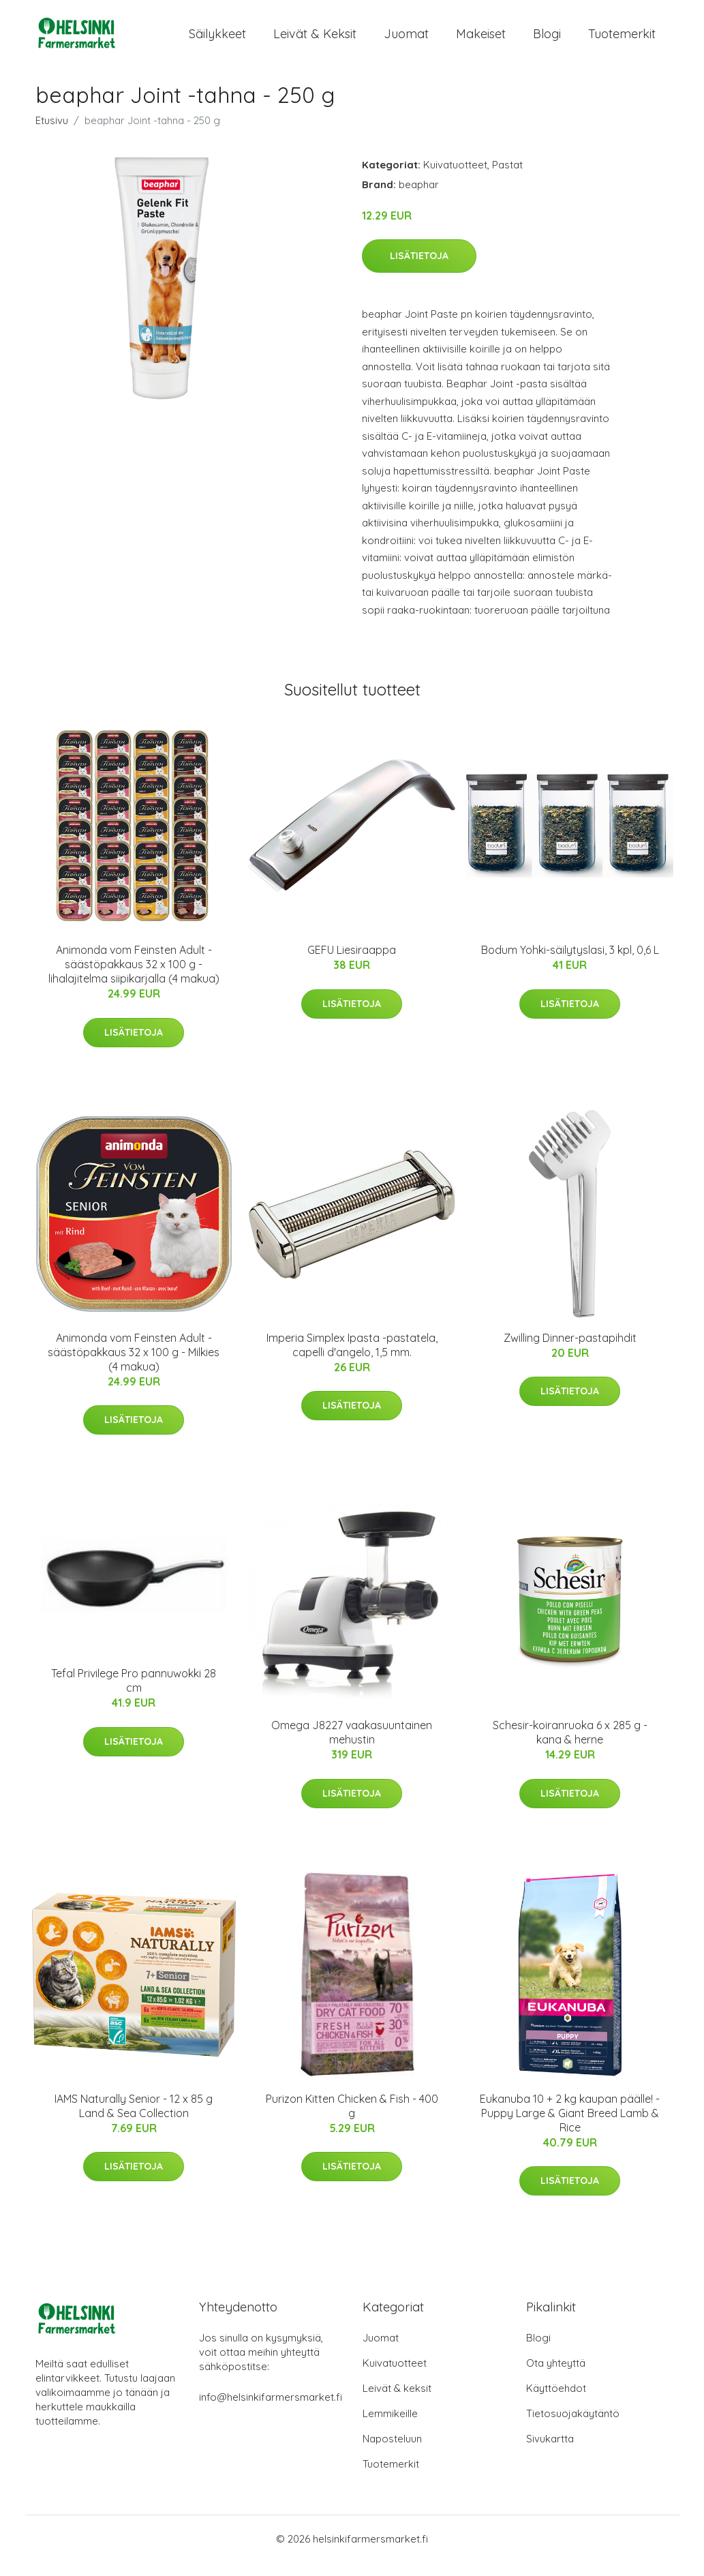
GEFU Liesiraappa (351, 963)
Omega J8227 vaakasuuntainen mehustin (351, 1746)
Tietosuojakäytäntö (572, 2427)
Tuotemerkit (622, 40)
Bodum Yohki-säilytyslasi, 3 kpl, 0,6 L (570, 963)
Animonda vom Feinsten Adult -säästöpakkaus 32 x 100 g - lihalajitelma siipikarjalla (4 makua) (133, 978)
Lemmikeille (390, 2427)
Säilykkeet (217, 40)
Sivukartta (550, 2452)
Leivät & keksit (314, 40)
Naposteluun (392, 2452)
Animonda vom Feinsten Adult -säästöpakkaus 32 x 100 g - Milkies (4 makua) (133, 1366)
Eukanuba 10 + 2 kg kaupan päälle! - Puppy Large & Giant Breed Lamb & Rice (570, 2127)
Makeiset (481, 40)
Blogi (547, 40)
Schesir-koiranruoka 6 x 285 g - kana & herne (570, 1746)
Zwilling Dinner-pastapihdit (570, 1351)
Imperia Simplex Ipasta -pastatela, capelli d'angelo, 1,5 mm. (352, 1359)
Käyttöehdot (556, 2401)
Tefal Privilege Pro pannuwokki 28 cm (133, 1694)
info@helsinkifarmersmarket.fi (270, 2410)
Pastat (507, 178)
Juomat (406, 40)
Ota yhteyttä (555, 2376)
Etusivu (51, 134)
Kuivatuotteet (455, 178)
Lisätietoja (419, 269)
